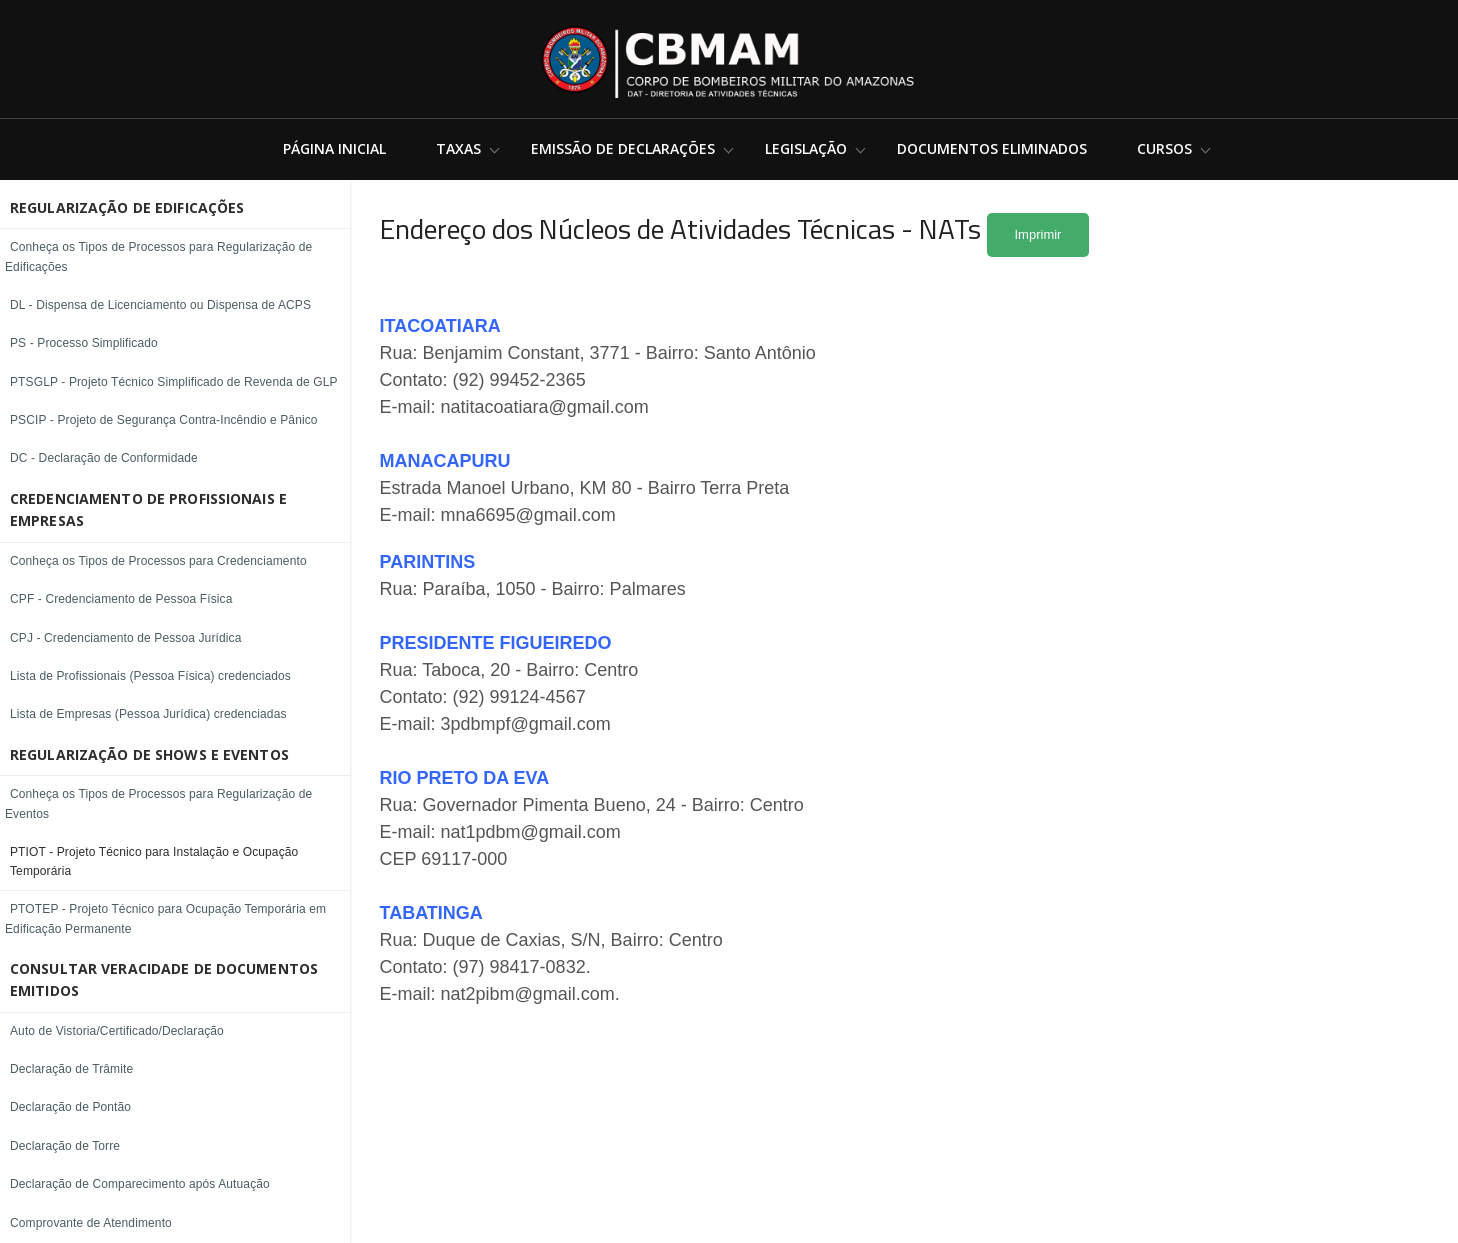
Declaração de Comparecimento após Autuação (140, 1184)
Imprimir (1038, 234)
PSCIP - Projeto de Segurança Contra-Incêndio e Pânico (164, 420)
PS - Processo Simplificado (84, 343)
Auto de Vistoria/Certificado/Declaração (117, 1031)
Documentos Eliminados (992, 148)
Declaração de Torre (65, 1146)
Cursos (1164, 148)
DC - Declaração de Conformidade (104, 458)
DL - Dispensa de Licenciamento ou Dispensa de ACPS (160, 305)
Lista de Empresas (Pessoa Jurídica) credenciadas (148, 714)
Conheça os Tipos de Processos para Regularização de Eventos (158, 803)
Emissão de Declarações (623, 148)
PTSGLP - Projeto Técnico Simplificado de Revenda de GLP (174, 382)
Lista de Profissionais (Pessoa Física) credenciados (150, 676)
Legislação (806, 148)
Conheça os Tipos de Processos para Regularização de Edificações (158, 256)
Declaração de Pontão (70, 1107)
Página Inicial (334, 148)
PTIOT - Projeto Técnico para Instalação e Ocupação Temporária (154, 861)
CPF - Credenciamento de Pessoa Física (121, 599)
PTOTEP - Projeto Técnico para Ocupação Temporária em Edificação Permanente (165, 918)
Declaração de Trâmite (71, 1069)
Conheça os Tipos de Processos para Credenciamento (158, 561)
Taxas (458, 148)
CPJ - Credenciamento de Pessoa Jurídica (125, 638)
